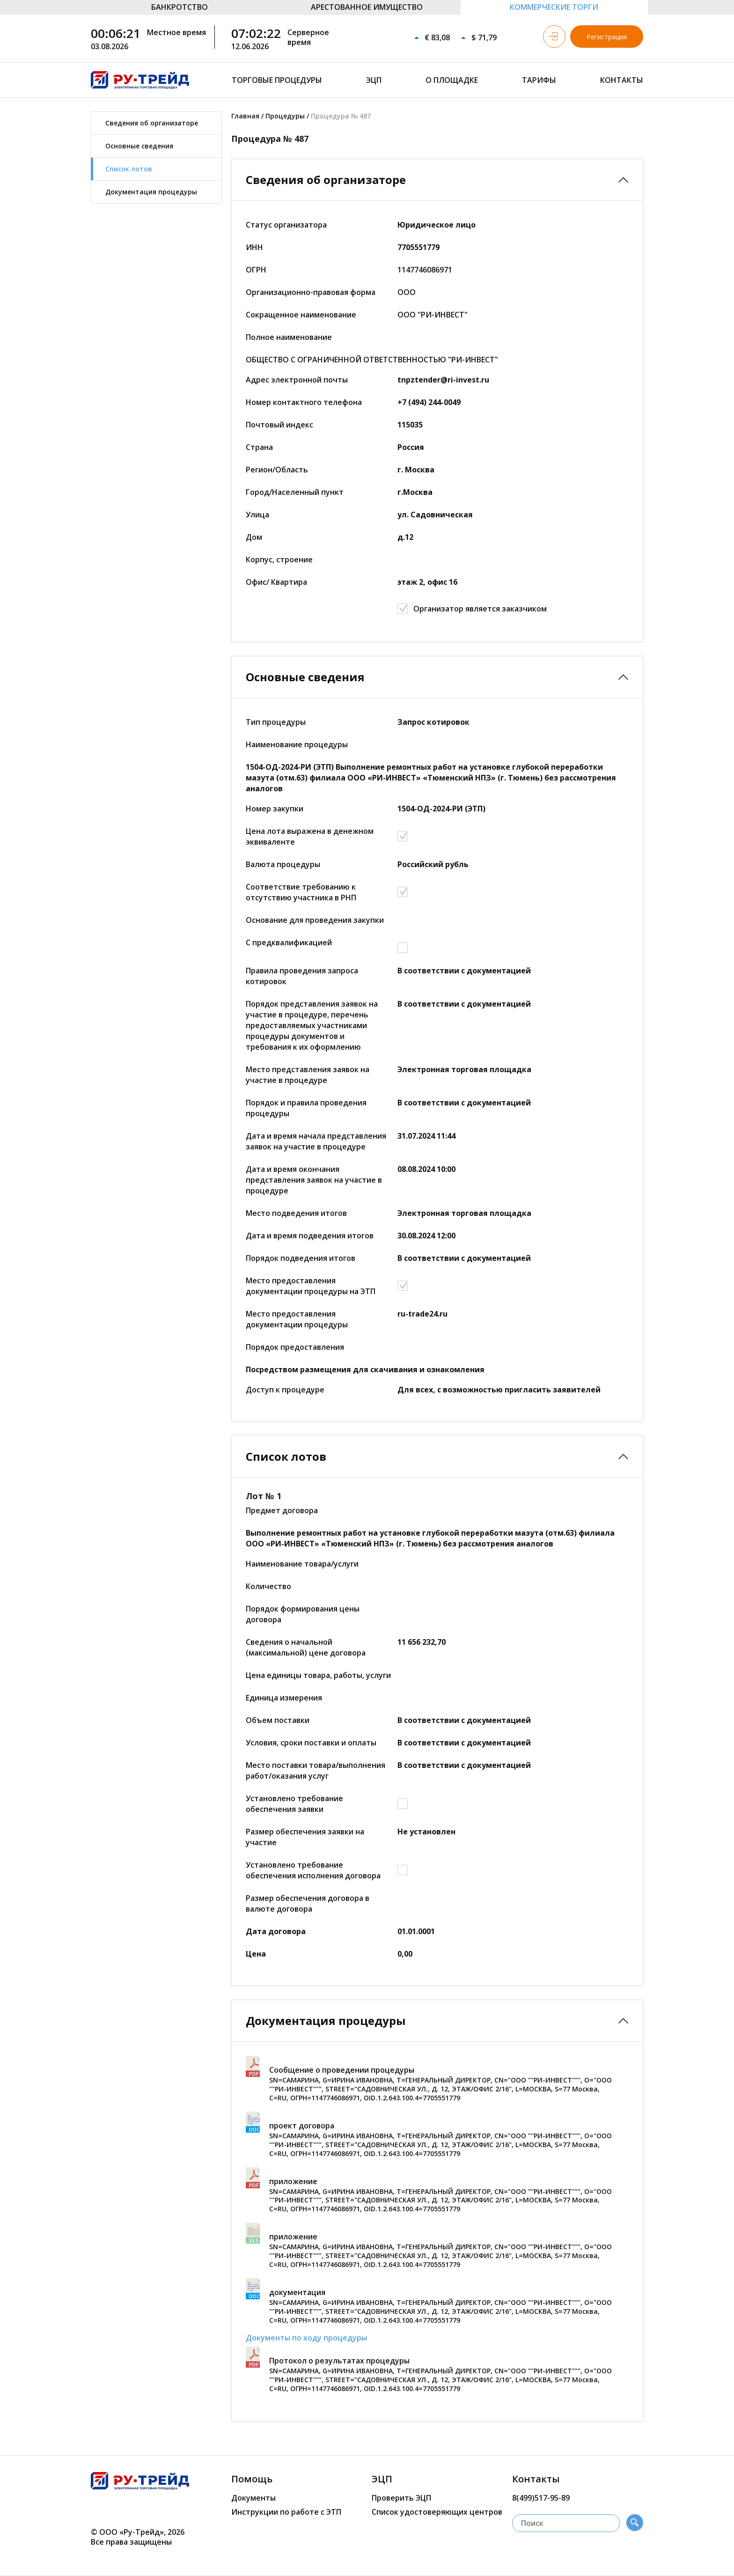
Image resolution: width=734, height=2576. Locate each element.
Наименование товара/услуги (302, 1564)
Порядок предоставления (295, 1347)
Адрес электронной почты (297, 380)
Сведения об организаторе (151, 122)
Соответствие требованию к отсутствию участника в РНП (301, 892)
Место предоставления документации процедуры (297, 1319)
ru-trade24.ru (422, 1314)
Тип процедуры (276, 722)
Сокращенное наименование (301, 314)
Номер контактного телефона (304, 402)
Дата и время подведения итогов (310, 1235)
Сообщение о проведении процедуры (341, 2070)
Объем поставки (277, 1720)
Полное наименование (289, 337)
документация (297, 2292)
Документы (253, 2498)
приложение (293, 2181)
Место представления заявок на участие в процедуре (307, 1074)
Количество (268, 1586)
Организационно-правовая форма (310, 292)
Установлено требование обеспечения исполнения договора (313, 1870)
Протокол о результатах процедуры (339, 2360)
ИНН (254, 247)
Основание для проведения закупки (315, 920)
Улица (257, 514)
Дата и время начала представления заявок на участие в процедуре (316, 1141)
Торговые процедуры (277, 80)
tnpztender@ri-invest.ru (443, 380)
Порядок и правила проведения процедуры (306, 1108)
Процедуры (285, 115)
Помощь (251, 2479)
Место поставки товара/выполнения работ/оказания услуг (315, 1770)
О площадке (452, 80)
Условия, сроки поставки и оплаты (311, 1742)
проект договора (301, 2125)
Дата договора (276, 1931)
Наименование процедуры (297, 744)
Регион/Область (277, 469)
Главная (245, 115)
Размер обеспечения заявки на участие (305, 1836)
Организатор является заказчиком (480, 609)
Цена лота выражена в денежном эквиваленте (310, 836)
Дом (254, 537)
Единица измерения (284, 1698)
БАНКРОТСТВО (179, 7)
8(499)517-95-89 (541, 2498)
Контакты (621, 80)
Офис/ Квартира (276, 582)
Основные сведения (139, 145)
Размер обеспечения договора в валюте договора (307, 1903)
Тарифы (539, 80)
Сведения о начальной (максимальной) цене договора (306, 1647)
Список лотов (128, 168)
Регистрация (607, 36)
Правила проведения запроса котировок (302, 975)
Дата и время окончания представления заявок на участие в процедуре (314, 1180)
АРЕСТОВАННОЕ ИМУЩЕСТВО (367, 7)
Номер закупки (274, 808)
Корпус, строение (279, 559)
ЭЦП (374, 80)
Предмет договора (282, 1510)
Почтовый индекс (279, 425)
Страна (259, 447)
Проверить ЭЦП (401, 2498)
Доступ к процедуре (285, 1389)
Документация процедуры (151, 191)
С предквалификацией (289, 942)
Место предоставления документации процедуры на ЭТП (310, 1285)
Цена (256, 1954)
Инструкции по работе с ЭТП (286, 2512)
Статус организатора (286, 225)
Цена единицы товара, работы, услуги (318, 1675)
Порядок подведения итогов (300, 1258)
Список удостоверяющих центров (437, 2512)
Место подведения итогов (296, 1213)
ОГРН (256, 270)
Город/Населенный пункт (295, 492)
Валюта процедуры (283, 864)
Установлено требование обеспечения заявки (294, 1803)
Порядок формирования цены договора (303, 1614)
